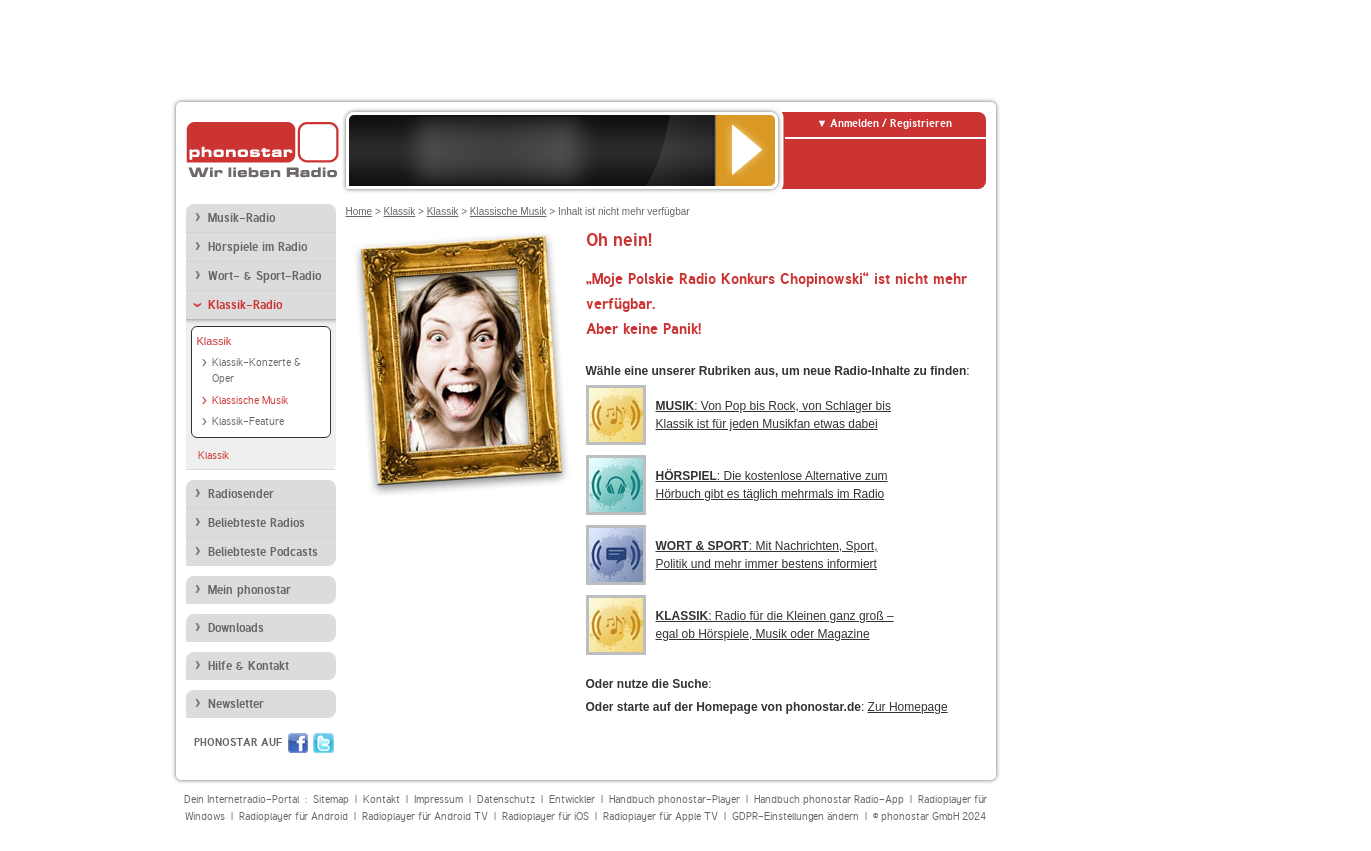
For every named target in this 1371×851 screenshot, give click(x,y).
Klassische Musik (250, 400)
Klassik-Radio (245, 305)
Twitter (323, 743)
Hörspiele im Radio (257, 247)
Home (359, 211)
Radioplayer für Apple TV (660, 816)
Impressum (438, 799)
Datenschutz (506, 799)
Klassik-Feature (248, 421)
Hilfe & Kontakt (248, 666)
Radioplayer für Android (293, 816)
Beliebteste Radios (256, 523)
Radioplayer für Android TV (425, 816)
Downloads (236, 628)
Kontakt (381, 799)
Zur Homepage (908, 707)
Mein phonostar (249, 590)
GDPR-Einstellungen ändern (795, 816)
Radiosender (241, 494)
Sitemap (331, 799)
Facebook (298, 743)
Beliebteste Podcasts (263, 552)
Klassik (214, 341)
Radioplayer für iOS (545, 816)
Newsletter (236, 704)
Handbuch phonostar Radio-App (829, 799)
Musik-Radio (241, 218)
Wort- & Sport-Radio (264, 276)
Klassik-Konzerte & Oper (256, 371)
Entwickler (572, 799)
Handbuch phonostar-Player (674, 799)
